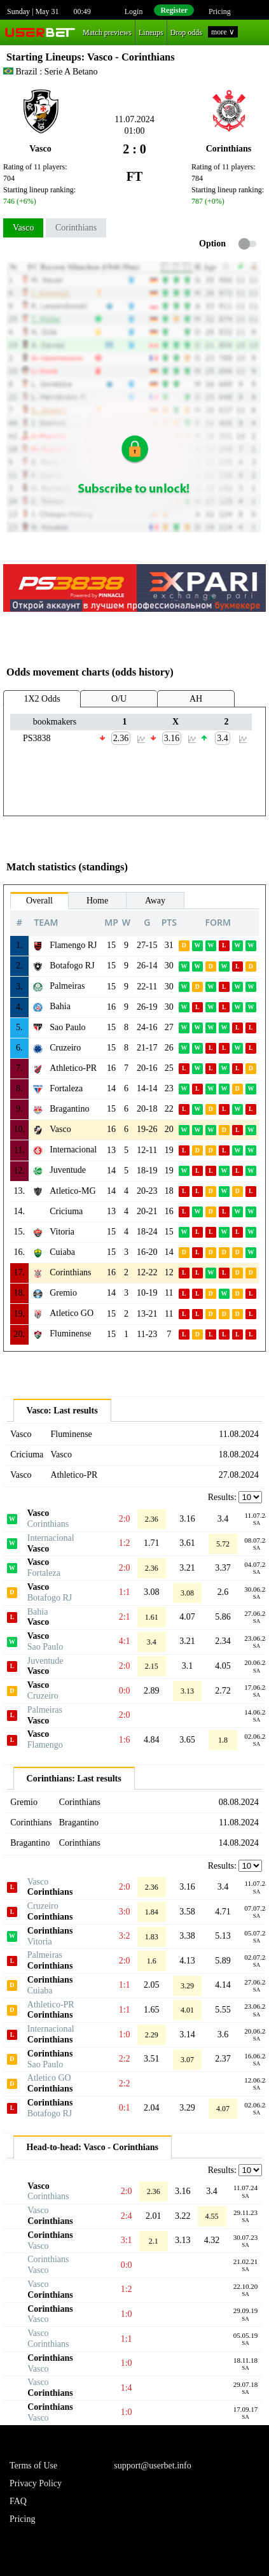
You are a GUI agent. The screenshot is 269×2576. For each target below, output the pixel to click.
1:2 (124, 1543)
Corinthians (76, 227)
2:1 (124, 1617)
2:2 (124, 2058)
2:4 (126, 2216)
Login (134, 11)
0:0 (124, 1690)
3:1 (126, 2240)
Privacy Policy (36, 2483)
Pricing (220, 11)
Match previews (107, 32)
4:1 (124, 1641)
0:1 (124, 2107)
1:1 (124, 1592)
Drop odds (186, 32)
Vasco (23, 227)
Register (174, 10)
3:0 (124, 1911)
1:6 (124, 1739)
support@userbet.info (152, 2465)
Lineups (151, 32)
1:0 (124, 2034)
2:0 (124, 1519)
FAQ (18, 2501)
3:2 (124, 1936)
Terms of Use (33, 2465)
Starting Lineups (43, 57)
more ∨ (223, 31)
